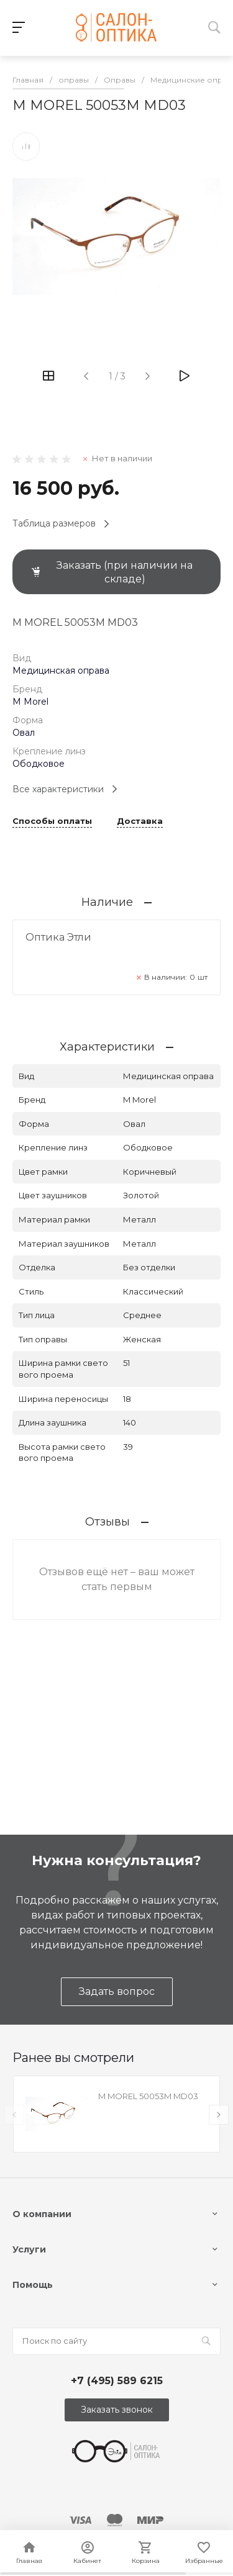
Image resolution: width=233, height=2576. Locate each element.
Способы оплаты (52, 821)
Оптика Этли (58, 937)
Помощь (32, 2284)
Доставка (140, 821)
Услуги (29, 2249)
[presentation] (14, 2115)
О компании (41, 2214)
